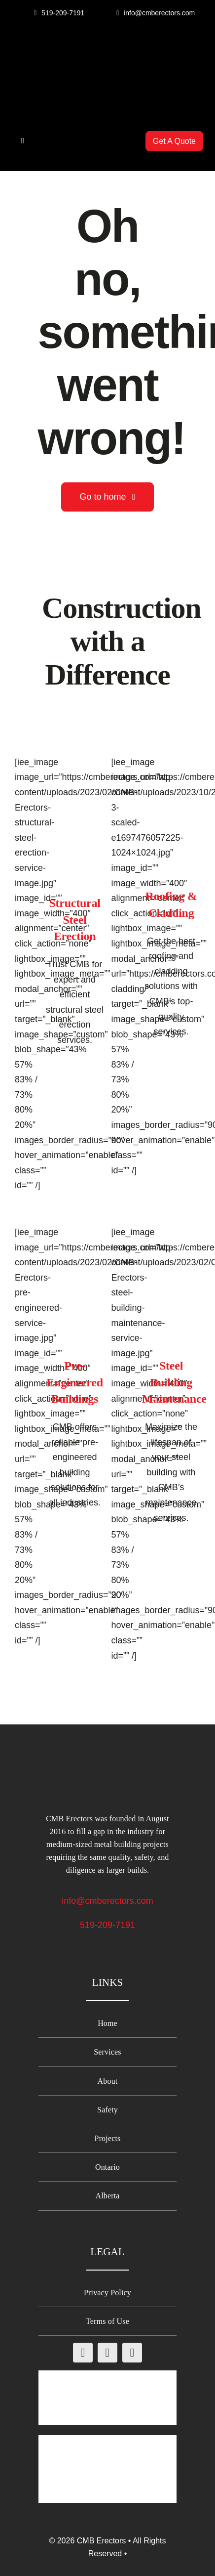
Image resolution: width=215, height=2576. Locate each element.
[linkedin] (132, 2352)
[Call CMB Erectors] (59, 13)
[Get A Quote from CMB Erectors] (174, 141)
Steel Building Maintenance (174, 1382)
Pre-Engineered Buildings (74, 1382)
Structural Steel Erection (74, 920)
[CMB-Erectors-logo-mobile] (107, 50)
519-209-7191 (107, 1925)
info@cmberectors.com (107, 1901)
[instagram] (107, 2352)
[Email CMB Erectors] (156, 13)
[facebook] (83, 2352)
